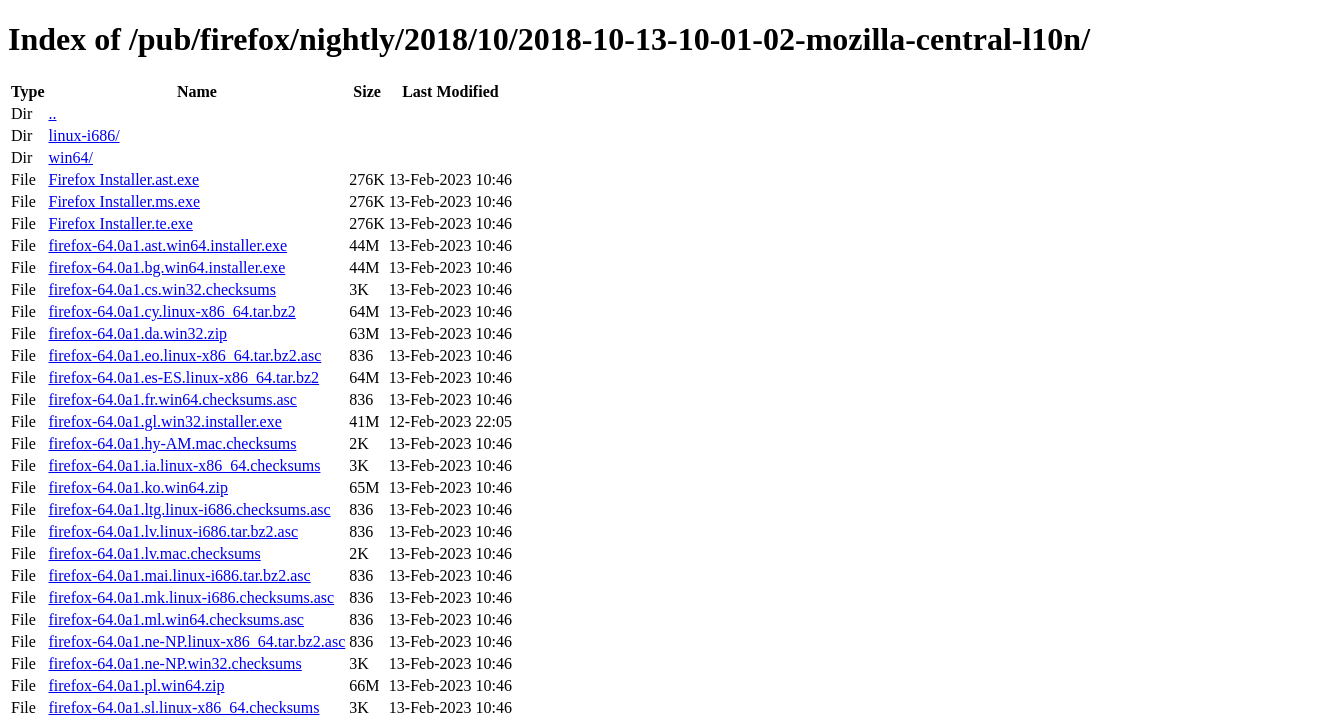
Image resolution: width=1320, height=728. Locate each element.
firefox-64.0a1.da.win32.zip (137, 333)
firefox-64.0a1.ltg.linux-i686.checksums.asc (189, 509)
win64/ (70, 157)
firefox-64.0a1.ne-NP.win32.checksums (174, 663)
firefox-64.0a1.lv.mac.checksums (154, 553)
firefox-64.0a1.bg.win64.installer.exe (166, 267)
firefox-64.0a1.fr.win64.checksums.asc (172, 399)
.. (52, 113)
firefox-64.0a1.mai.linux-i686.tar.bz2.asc (179, 575)
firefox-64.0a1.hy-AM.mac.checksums (172, 443)
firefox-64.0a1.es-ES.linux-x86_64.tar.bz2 (183, 377)
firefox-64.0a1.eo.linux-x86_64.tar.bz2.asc (184, 355)
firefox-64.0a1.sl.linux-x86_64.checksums (183, 707)
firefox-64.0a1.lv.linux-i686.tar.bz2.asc (173, 531)
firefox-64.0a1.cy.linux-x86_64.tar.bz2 (171, 311)
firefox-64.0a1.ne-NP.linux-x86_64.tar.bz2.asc (196, 641)
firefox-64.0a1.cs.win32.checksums (162, 289)
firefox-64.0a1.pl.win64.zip (136, 685)
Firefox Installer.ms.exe (124, 201)
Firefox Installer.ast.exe (123, 179)
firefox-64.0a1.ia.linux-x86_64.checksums (184, 465)
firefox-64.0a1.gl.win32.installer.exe (164, 421)
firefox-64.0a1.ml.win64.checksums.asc (175, 619)
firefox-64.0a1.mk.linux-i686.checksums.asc (191, 597)
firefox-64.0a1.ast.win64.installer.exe (167, 245)
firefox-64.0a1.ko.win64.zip (138, 487)
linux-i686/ (83, 135)
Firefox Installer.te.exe (120, 223)
